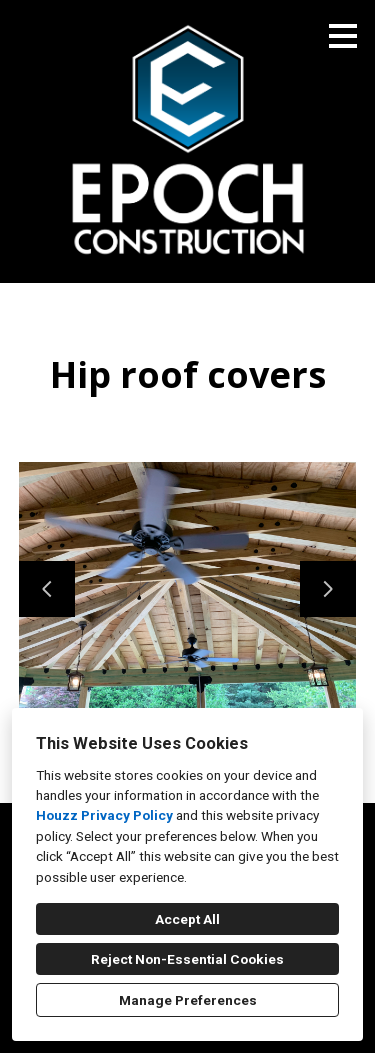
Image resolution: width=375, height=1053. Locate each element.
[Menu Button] (343, 36)
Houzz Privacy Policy (104, 815)
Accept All (187, 919)
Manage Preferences (188, 1000)
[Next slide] (328, 589)
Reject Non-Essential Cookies (187, 959)
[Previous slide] (47, 589)
